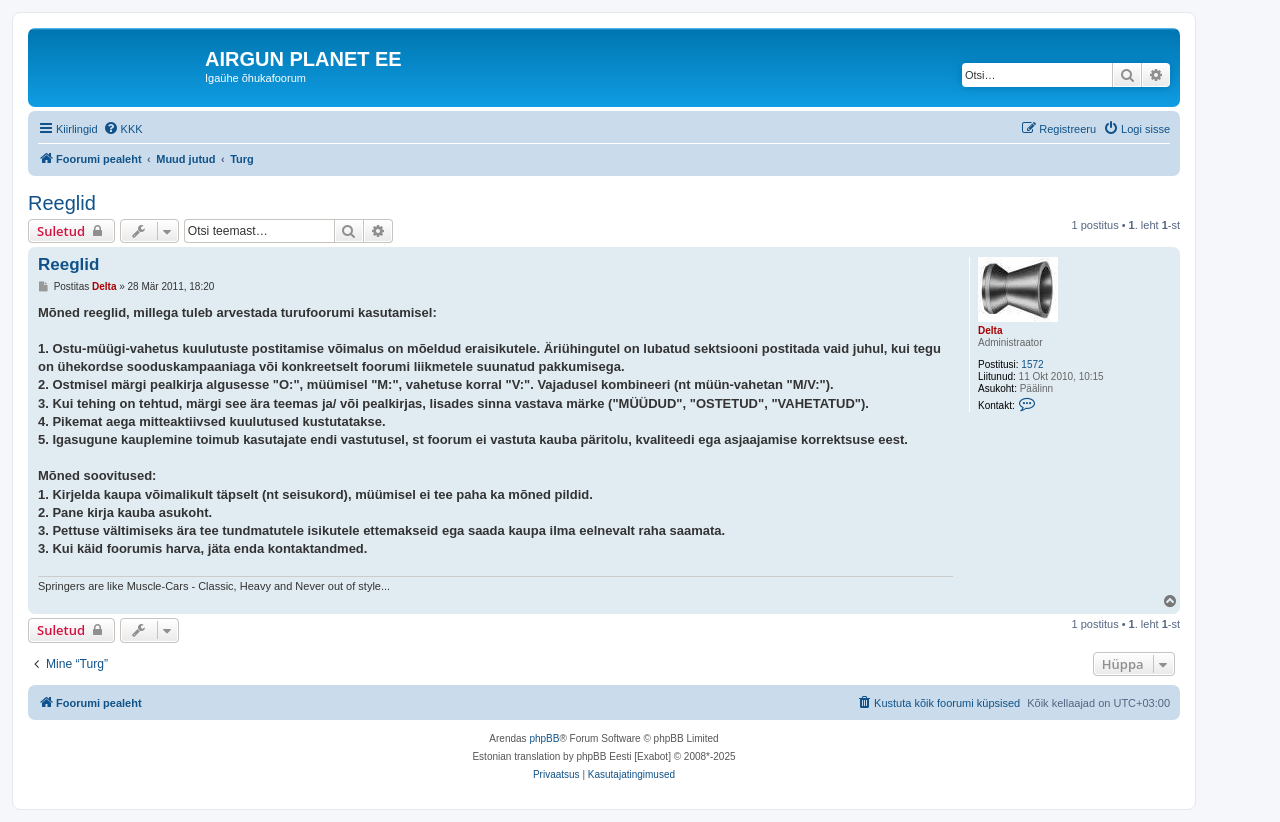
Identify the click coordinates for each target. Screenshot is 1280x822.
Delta (990, 330)
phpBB (544, 738)
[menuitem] (123, 129)
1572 (1032, 364)
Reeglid (62, 203)
